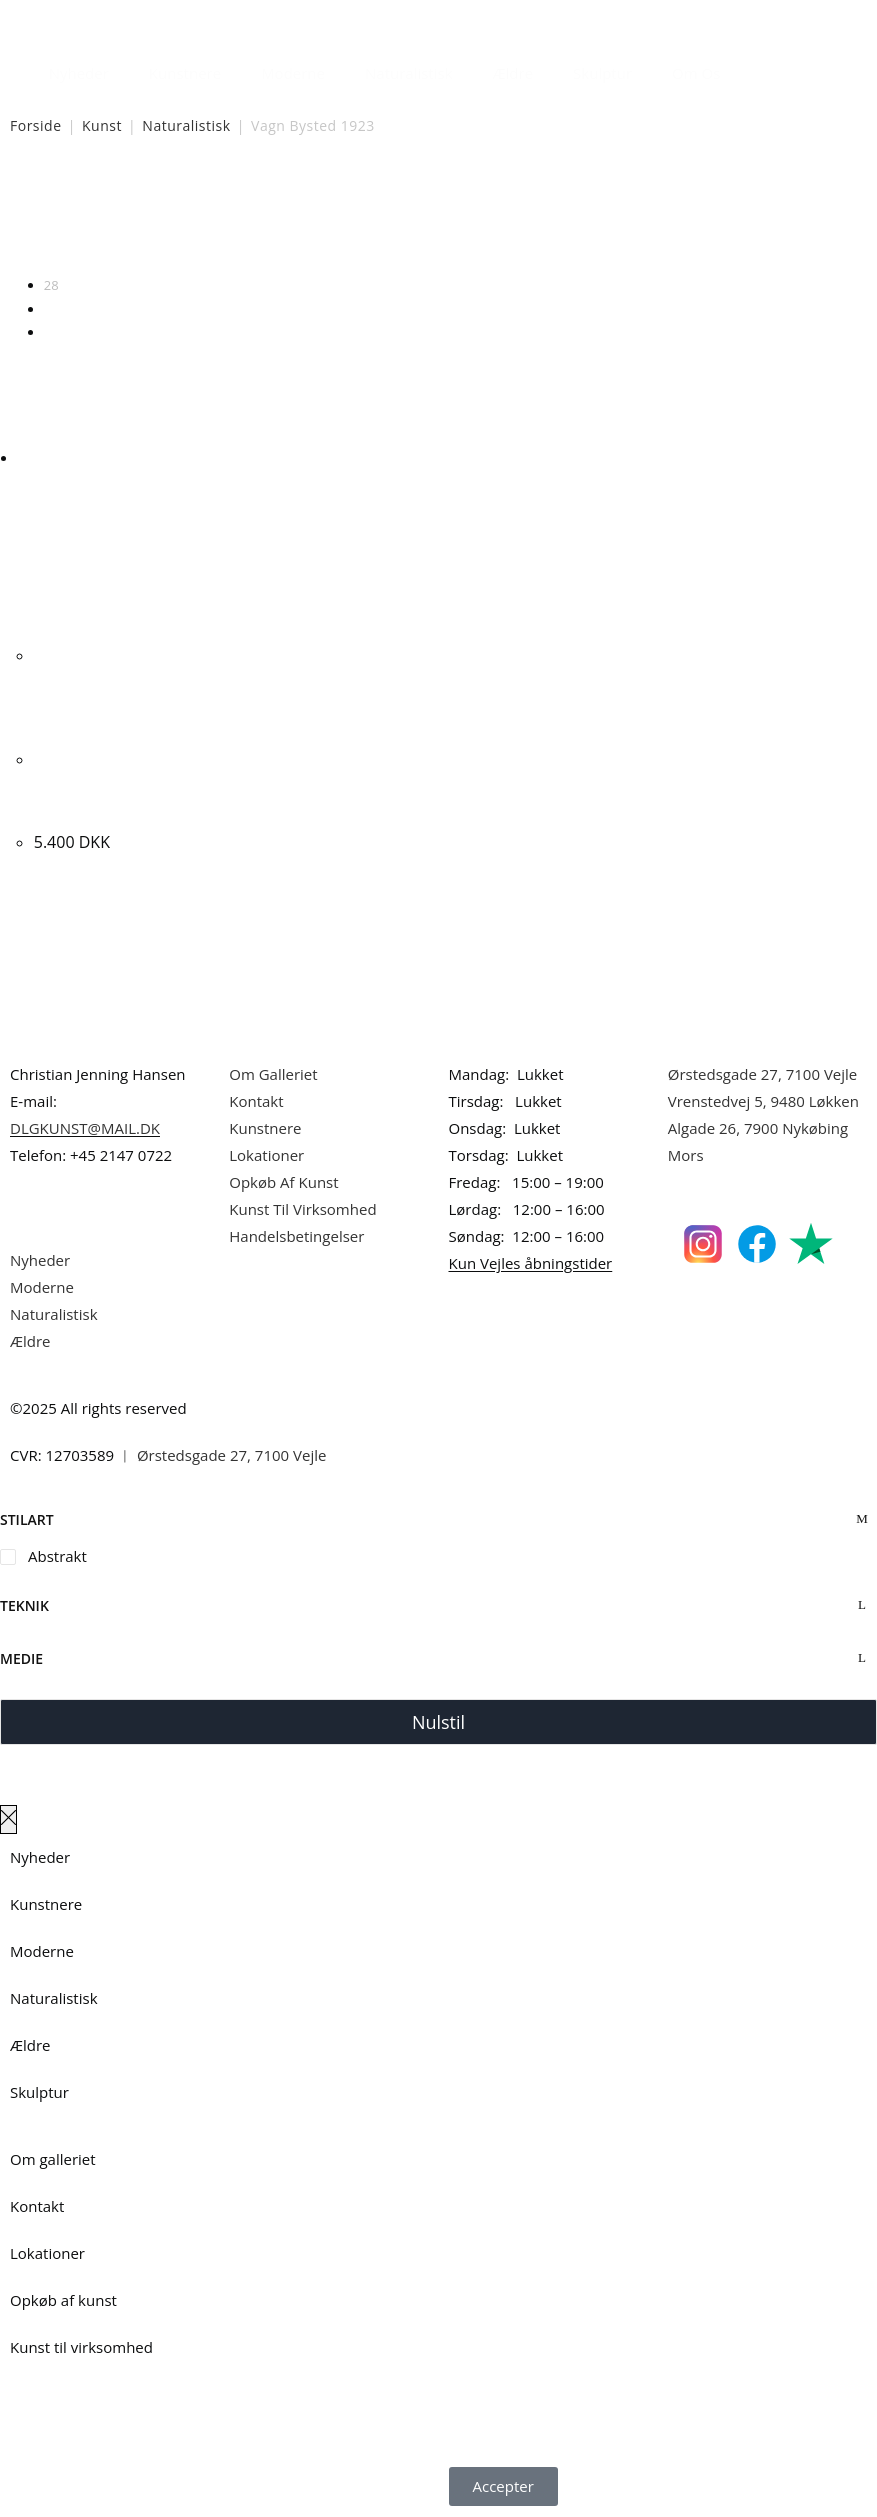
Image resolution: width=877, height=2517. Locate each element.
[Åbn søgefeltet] (752, 68)
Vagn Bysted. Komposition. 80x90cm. (85, 784)
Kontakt (256, 1101)
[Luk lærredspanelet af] (8, 1819)
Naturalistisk (409, 73)
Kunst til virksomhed (81, 2347)
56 (51, 309)
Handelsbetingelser (296, 1236)
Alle (55, 332)
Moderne (293, 73)
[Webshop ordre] (438, 221)
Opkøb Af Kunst (283, 1182)
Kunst (102, 125)
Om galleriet (53, 2159)
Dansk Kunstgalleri (100, 19)
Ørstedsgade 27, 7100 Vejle (763, 1074)
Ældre (513, 73)
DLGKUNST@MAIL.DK (85, 1128)
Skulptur (602, 73)
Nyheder (79, 73)
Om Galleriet (273, 1074)
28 (51, 285)
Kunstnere (185, 73)
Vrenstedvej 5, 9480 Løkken (763, 1101)
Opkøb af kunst (63, 2300)
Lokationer (266, 1155)
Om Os (696, 73)
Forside (36, 125)
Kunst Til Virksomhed (302, 1209)
